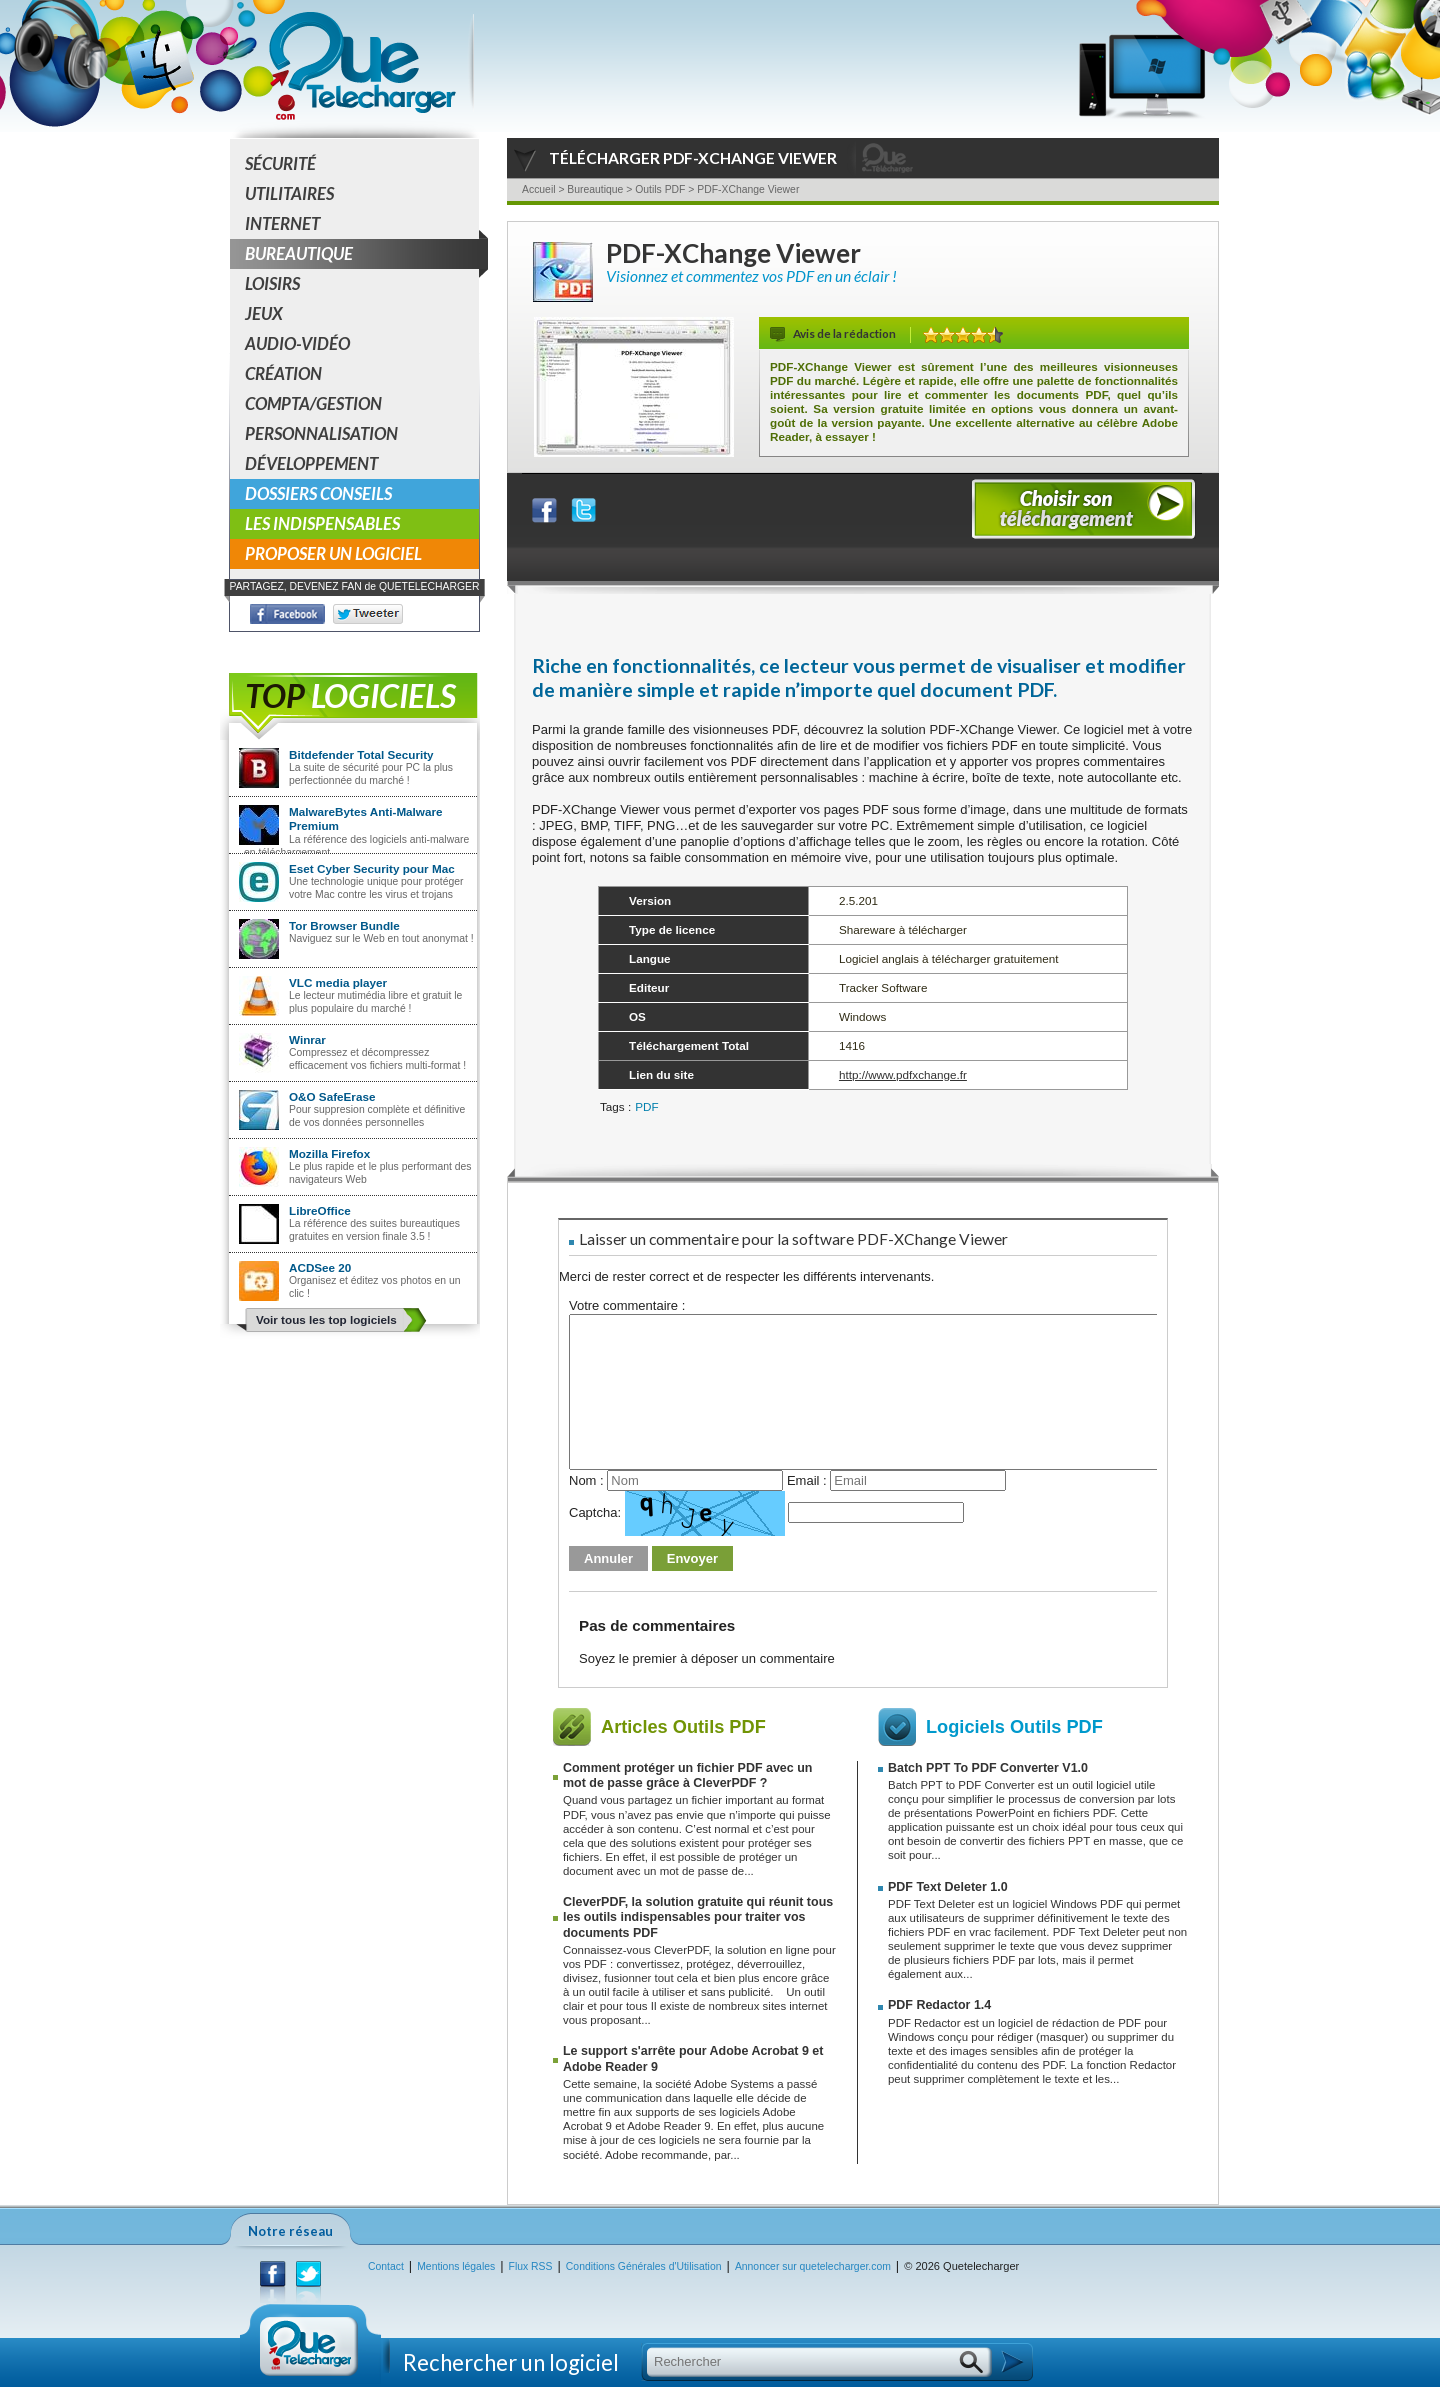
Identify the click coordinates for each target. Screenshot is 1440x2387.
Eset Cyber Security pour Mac (372, 868)
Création (283, 373)
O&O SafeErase (332, 1096)
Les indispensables (322, 523)
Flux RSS (531, 2266)
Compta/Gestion (313, 403)
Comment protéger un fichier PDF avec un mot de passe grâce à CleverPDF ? (687, 1775)
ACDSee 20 (320, 1267)
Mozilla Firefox (329, 1153)
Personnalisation (321, 433)
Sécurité (280, 163)
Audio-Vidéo (297, 343)
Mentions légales (456, 2266)
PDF (646, 1106)
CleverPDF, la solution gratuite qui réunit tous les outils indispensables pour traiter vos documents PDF (698, 1917)
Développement (311, 463)
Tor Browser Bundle (344, 925)
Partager (557, 505)
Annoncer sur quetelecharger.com (813, 2266)
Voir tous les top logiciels (326, 1319)
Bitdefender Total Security (361, 754)
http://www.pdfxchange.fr (903, 1074)
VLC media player (338, 982)
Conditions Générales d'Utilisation (644, 2266)
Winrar (307, 1039)
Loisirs (272, 283)
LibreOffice (320, 1210)
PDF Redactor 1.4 (939, 2005)
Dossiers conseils (318, 493)
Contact (386, 2266)
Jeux (264, 313)
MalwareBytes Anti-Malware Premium (366, 818)
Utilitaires (289, 193)
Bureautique (362, 254)
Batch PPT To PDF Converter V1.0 (988, 1768)
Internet (282, 223)
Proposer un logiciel (333, 553)
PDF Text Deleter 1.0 (948, 1887)
